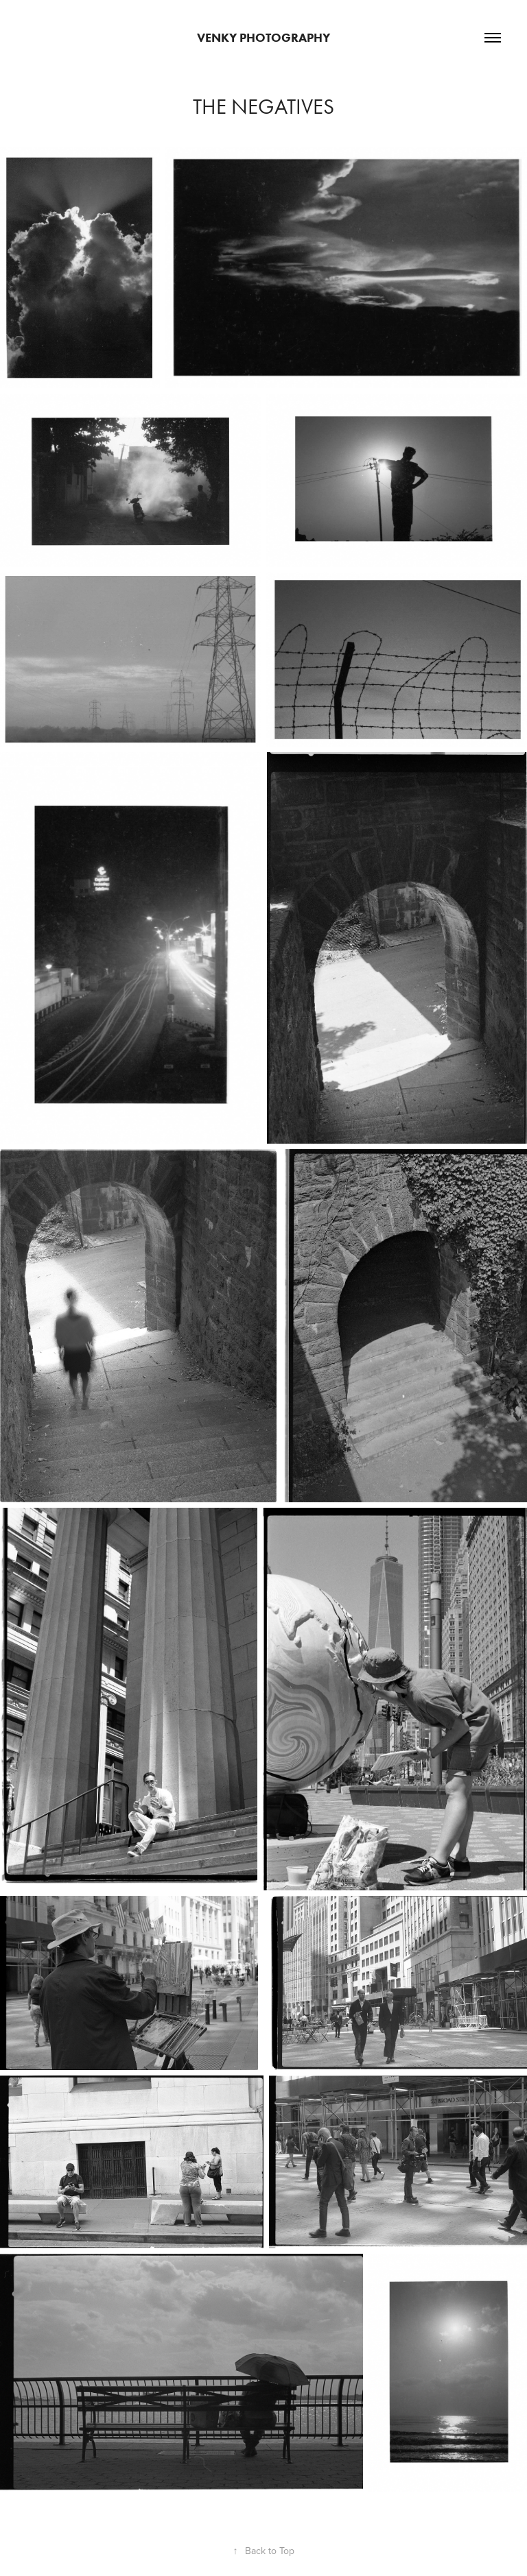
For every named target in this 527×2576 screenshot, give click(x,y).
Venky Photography (263, 37)
